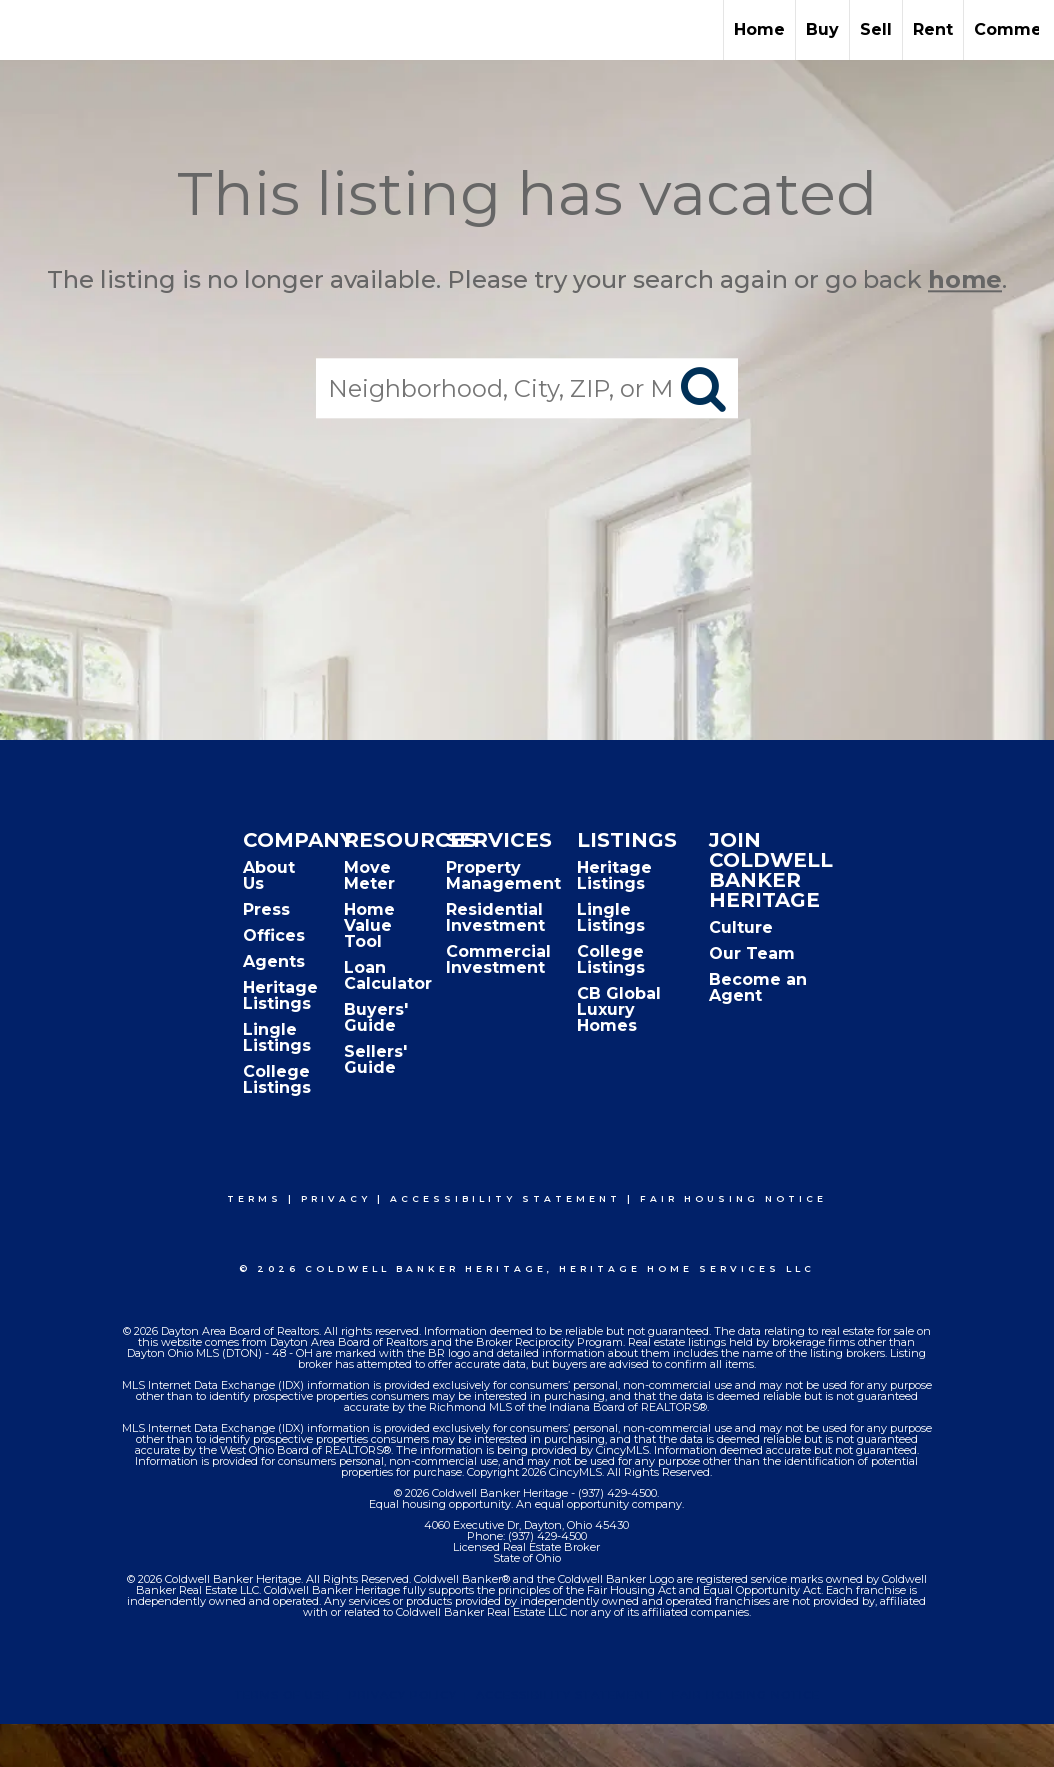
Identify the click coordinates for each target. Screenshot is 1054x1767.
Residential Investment (495, 917)
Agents (274, 961)
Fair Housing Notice (733, 1198)
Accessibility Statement (505, 1198)
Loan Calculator (388, 975)
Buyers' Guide (376, 1017)
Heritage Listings (280, 995)
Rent (933, 29)
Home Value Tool (369, 925)
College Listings (277, 1079)
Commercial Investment (498, 959)
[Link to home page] (25, 30)
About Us (269, 875)
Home (759, 29)
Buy (822, 29)
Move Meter (369, 875)
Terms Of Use (282, 1695)
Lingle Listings (277, 1037)
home (965, 279)
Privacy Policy (403, 1695)
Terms (254, 1198)
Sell (876, 29)
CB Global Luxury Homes (619, 1009)
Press (266, 909)
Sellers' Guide (375, 1059)
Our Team (752, 953)
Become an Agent (758, 987)
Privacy (336, 1198)
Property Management (503, 875)
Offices (274, 935)
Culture (741, 927)
